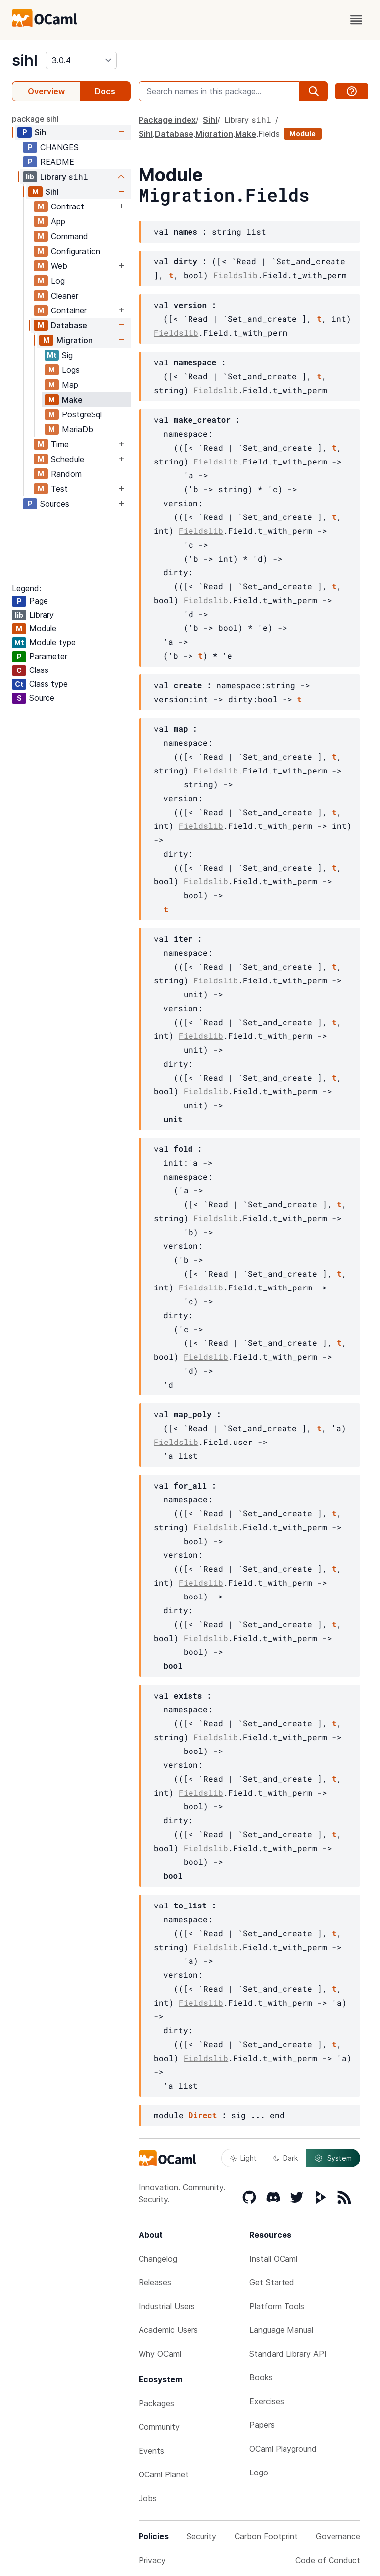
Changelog (158, 2259)
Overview (46, 91)
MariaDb (77, 429)
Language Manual (281, 2330)
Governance (338, 2536)
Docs (105, 91)
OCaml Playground (283, 2449)
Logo (258, 2472)
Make (72, 400)
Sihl (41, 132)
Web (59, 266)
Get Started (271, 2282)
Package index (167, 120)
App (58, 221)
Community (159, 2427)
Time (60, 444)
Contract (67, 206)
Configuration (75, 251)
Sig (67, 355)
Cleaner (64, 296)
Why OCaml (160, 2354)
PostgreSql (82, 414)
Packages (156, 2403)
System (333, 2158)
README (57, 162)
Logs (71, 370)
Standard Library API (288, 2354)
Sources (54, 504)
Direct (203, 2115)
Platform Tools (276, 2306)
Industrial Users (167, 2306)
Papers (262, 2425)
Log (58, 281)
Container (69, 310)
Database (69, 325)
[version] (81, 60)
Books (261, 2377)
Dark (285, 2158)
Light (243, 2158)
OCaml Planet (164, 2474)
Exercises (266, 2401)
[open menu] (356, 20)
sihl (25, 60)
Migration (74, 340)
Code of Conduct (327, 2560)
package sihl (35, 119)
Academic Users (168, 2330)
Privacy (152, 2560)
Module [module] (302, 133)
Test (59, 489)
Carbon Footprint (266, 2536)
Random (66, 474)
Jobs (148, 2498)
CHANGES (59, 147)
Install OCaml (273, 2259)
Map (70, 385)
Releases (155, 2282)
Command (69, 236)
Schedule (67, 459)
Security (201, 2536)
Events (151, 2451)
